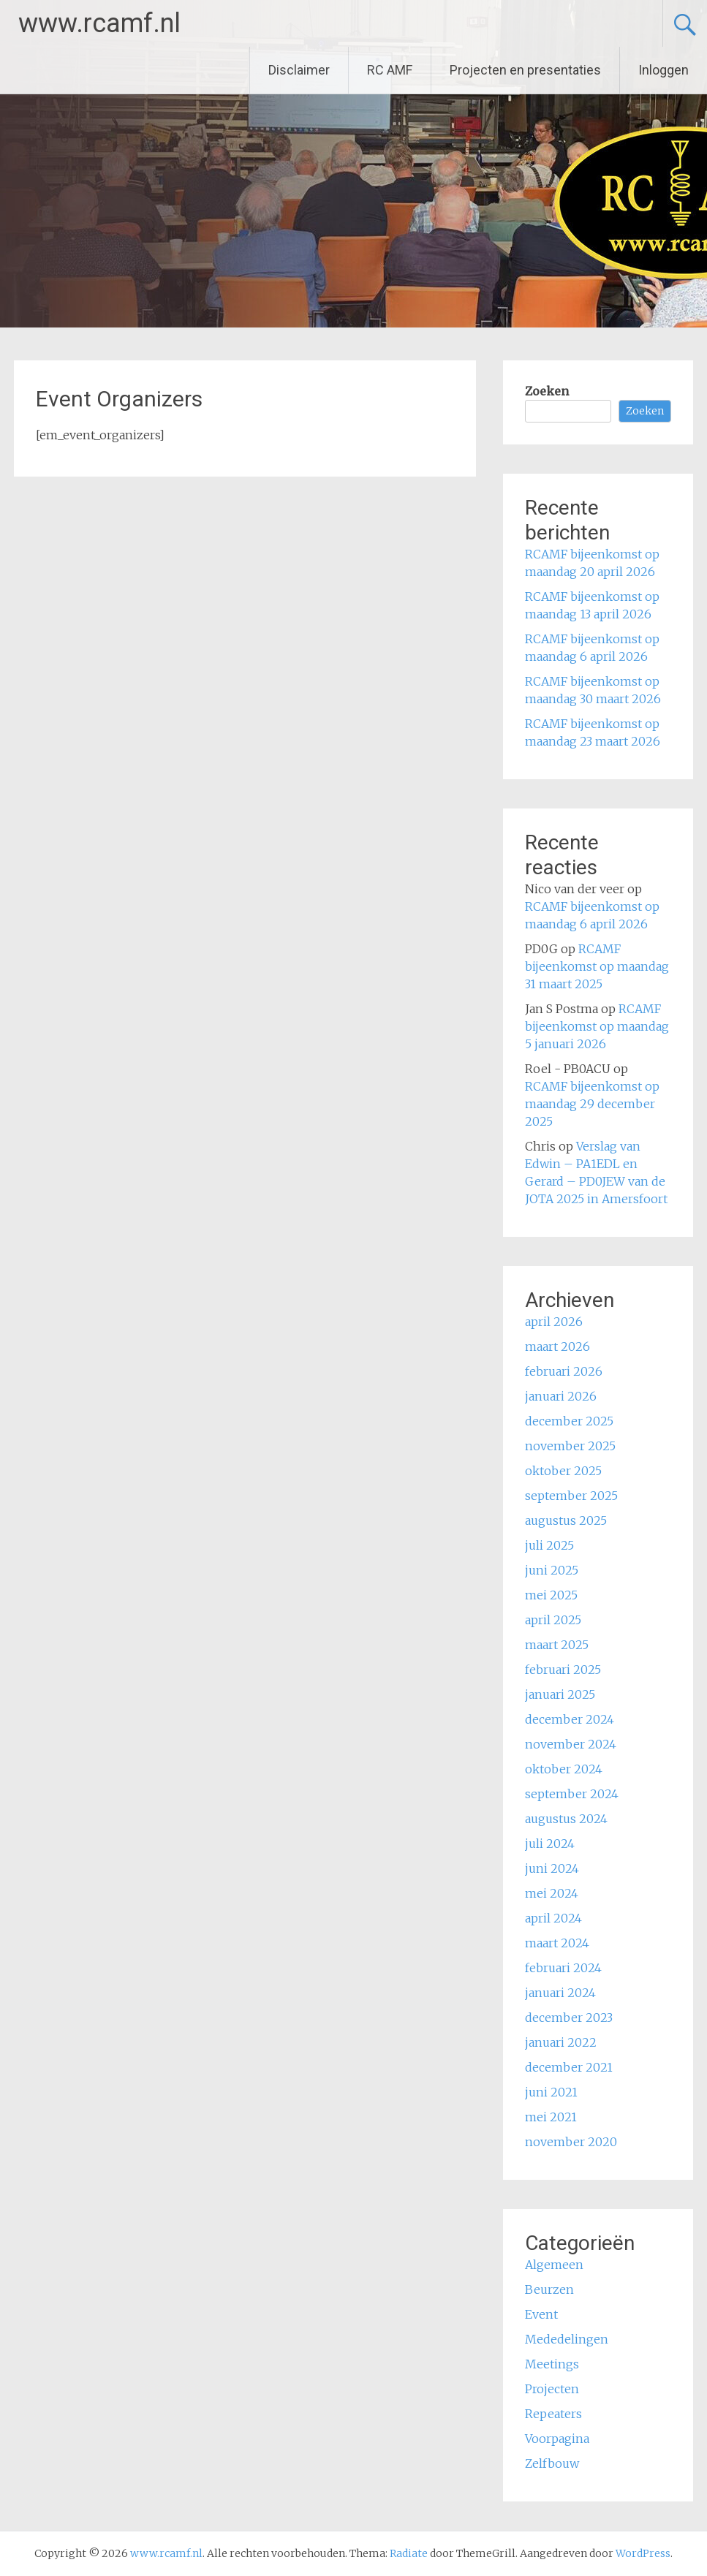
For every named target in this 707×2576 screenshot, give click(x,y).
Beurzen (549, 2289)
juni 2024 (552, 1868)
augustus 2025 (566, 1520)
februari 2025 (563, 1669)
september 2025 (571, 1495)
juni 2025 (551, 1570)
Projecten (552, 2389)
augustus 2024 (566, 1818)
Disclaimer (299, 69)
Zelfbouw (552, 2463)
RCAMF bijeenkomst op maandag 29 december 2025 (592, 1104)
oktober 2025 (563, 1470)
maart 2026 (557, 1346)
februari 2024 (563, 1968)
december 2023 (569, 2017)
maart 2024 (557, 1943)
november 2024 (570, 1744)
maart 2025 (557, 1644)
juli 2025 (549, 1545)
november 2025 (570, 1446)
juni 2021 (551, 2092)
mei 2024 (551, 1893)
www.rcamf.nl (99, 23)
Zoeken (547, 391)
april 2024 (553, 1918)
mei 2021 (551, 2117)
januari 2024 (560, 1992)
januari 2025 (560, 1694)
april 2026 (554, 1321)
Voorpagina (557, 2438)
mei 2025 (551, 1595)
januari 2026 (561, 1396)
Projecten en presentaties (525, 69)
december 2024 (569, 1719)
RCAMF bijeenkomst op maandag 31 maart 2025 (597, 966)
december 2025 (569, 1421)
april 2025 (553, 1620)
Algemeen (554, 2264)
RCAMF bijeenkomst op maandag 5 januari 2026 (597, 1026)
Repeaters (553, 2413)
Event (541, 2314)
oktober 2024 (563, 1769)
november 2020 (571, 2141)
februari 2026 (563, 1371)
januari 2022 (561, 2042)
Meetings (552, 2364)
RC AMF (389, 69)
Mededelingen (566, 2339)
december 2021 (569, 2067)
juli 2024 (550, 1843)
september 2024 (572, 1794)
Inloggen (663, 69)
